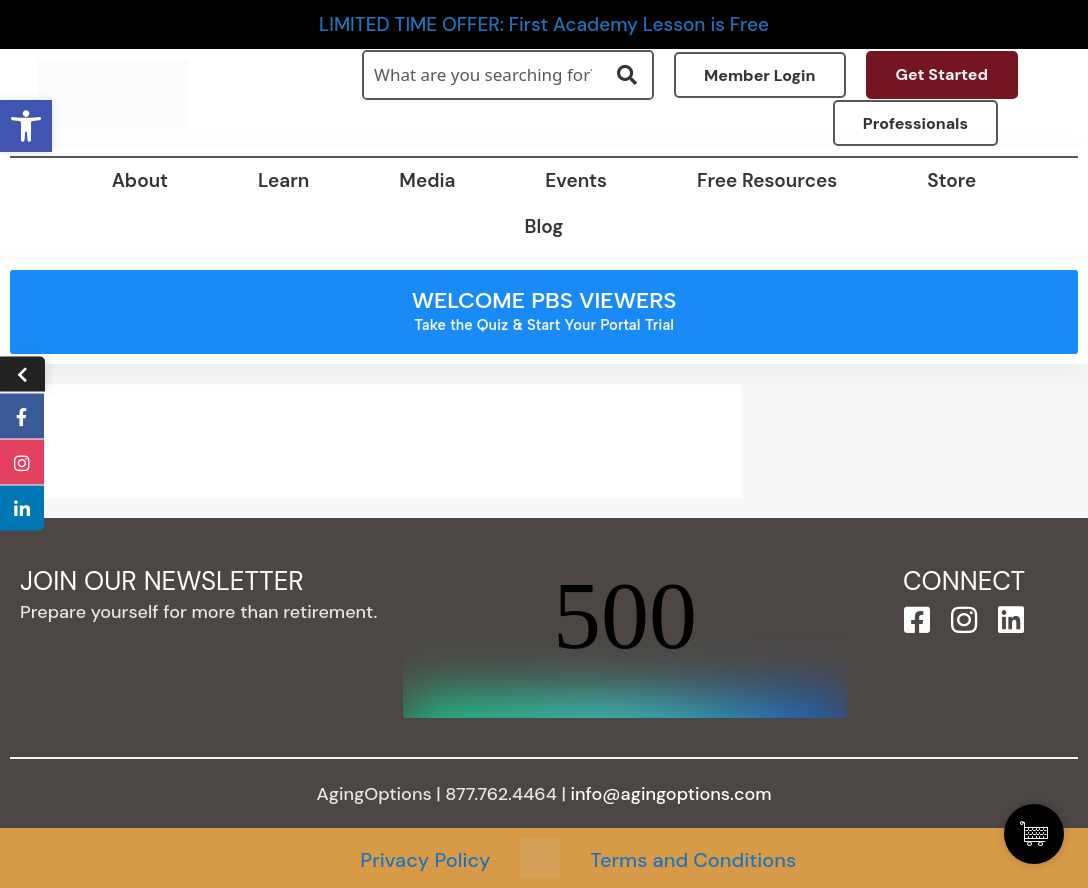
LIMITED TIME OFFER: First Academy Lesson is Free (544, 24)
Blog (544, 226)
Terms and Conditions (693, 860)
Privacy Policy (425, 860)
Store (951, 180)
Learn (283, 180)
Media (427, 180)
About (140, 180)
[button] (26, 126)
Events (576, 180)
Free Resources (767, 180)
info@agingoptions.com (671, 794)
